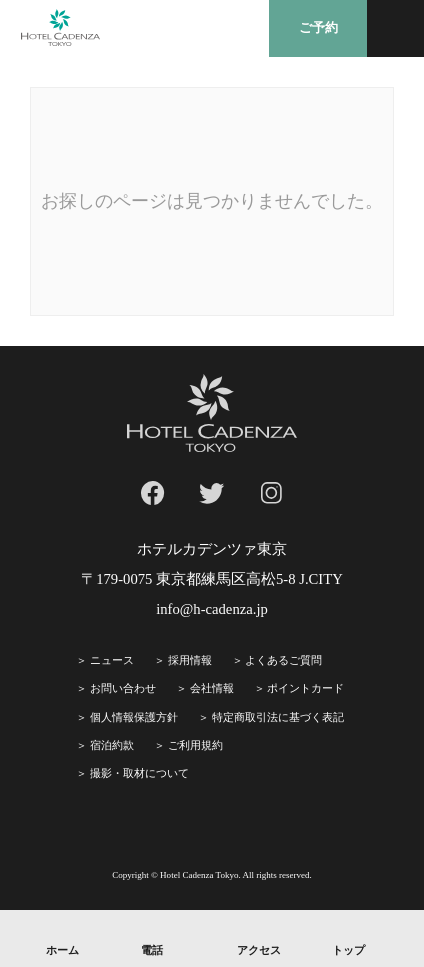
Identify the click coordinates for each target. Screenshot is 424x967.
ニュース (112, 660)
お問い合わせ (123, 688)
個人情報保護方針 (134, 717)
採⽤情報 (190, 660)
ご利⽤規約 (195, 745)
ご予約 (318, 27)
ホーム (62, 950)
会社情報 (212, 688)
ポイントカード (305, 688)
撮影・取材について (139, 773)
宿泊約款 (112, 745)
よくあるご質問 (283, 660)
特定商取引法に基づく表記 (278, 717)
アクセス (259, 950)
